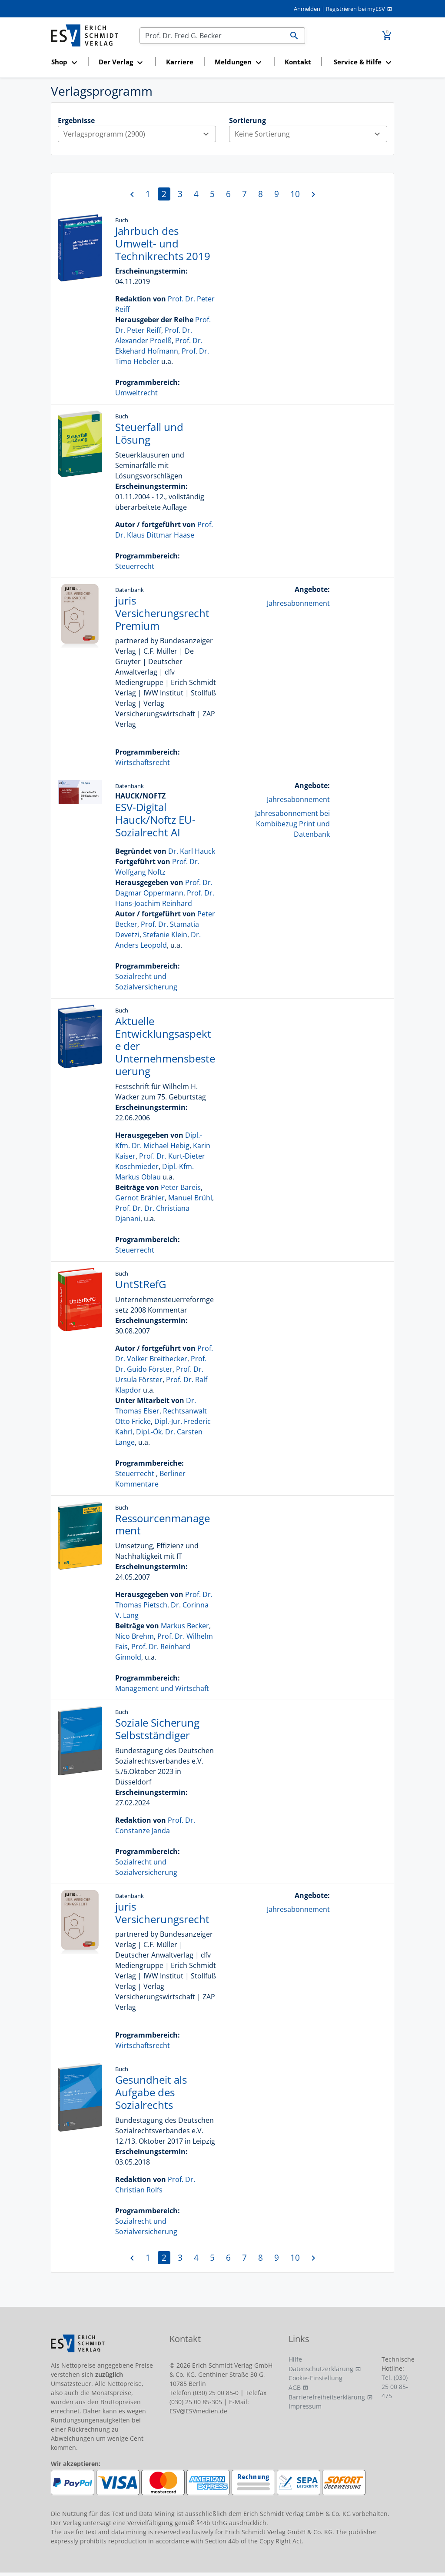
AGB (295, 2387)
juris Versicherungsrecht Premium (162, 613)
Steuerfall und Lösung (149, 433)
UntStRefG (140, 1284)
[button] (66, 62)
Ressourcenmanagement (162, 1524)
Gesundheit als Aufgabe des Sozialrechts (151, 2092)
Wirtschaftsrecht (142, 762)
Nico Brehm (134, 1636)
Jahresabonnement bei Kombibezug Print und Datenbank (292, 824)
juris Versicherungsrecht (162, 1912)
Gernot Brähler (140, 1198)
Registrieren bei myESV (355, 9)
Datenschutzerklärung (321, 2369)
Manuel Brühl (190, 1198)
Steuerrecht (134, 566)
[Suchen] (211, 35)
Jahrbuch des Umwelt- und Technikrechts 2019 (162, 243)
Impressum (305, 2406)
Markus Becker (185, 1625)
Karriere (179, 61)
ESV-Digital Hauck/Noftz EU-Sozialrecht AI (155, 819)
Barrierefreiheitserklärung (327, 2397)
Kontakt (298, 61)
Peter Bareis (181, 1187)
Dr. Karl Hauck (191, 851)
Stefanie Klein (165, 934)
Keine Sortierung (311, 134)
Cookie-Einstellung (315, 2378)
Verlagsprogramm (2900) (139, 134)
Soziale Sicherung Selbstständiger (157, 1728)
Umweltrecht (136, 393)
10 (295, 194)
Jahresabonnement (298, 603)
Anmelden (307, 9)
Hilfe (295, 2359)
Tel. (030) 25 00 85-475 (395, 2386)
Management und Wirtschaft (162, 1688)
